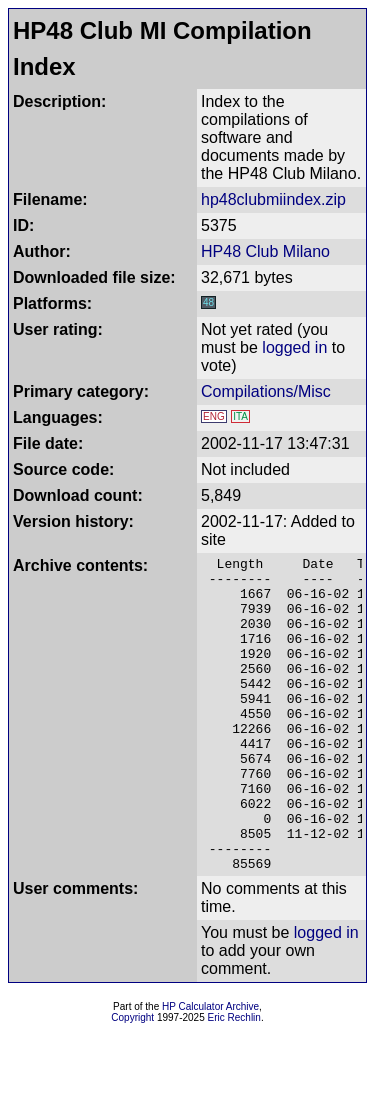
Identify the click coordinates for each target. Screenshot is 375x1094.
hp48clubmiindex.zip (273, 199)
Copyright (132, 1080)
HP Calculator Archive (210, 1069)
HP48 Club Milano (265, 251)
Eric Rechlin (234, 1080)
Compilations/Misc (266, 391)
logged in (294, 347)
